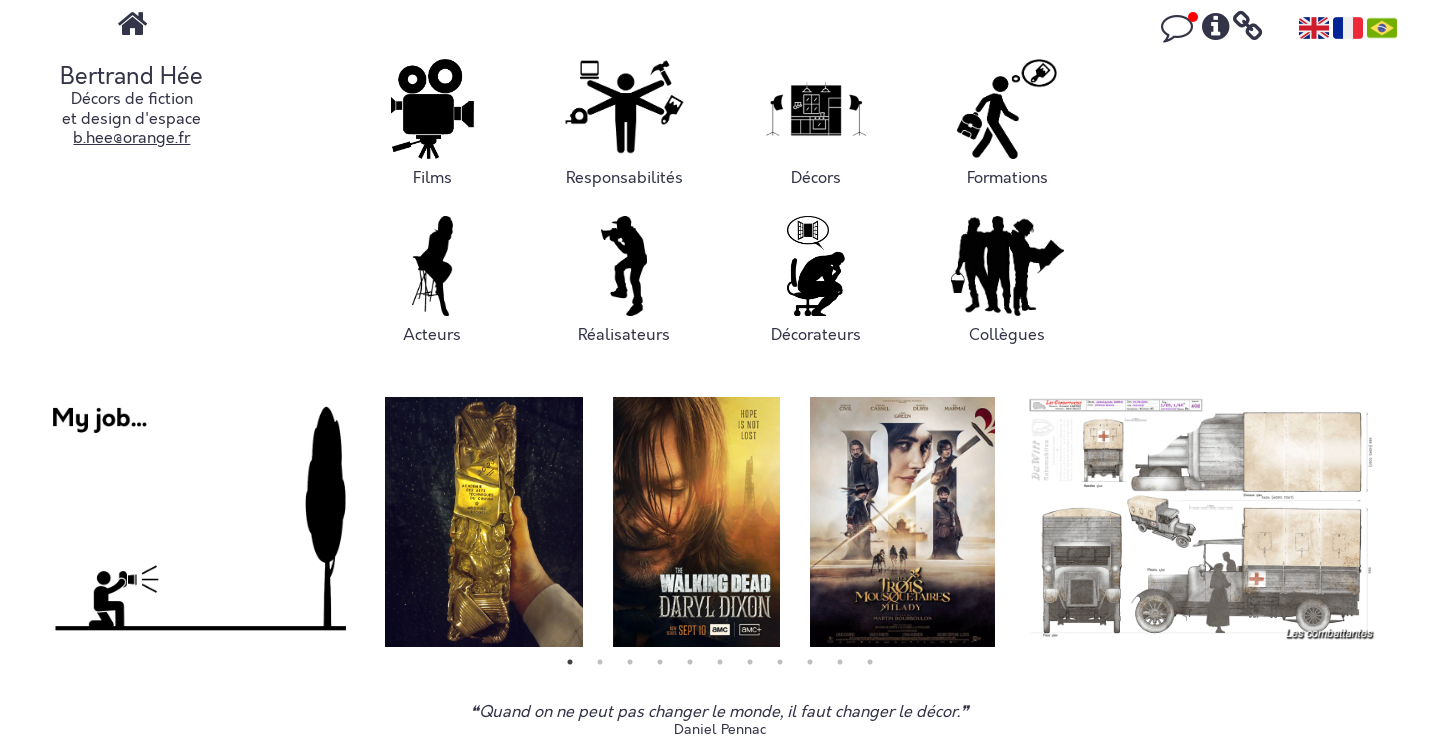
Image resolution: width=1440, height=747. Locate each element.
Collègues (1007, 280)
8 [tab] (780, 662)
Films (432, 123)
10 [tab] (840, 662)
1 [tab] (570, 662)
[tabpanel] (199, 522)
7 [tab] (750, 662)
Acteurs (432, 280)
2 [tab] (600, 662)
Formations (1007, 123)
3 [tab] (630, 662)
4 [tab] (660, 662)
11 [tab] (870, 662)
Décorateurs (816, 280)
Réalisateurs (624, 280)
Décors (816, 123)
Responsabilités (623, 123)
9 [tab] (810, 662)
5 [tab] (690, 662)
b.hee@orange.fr (131, 138)
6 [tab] (720, 662)
